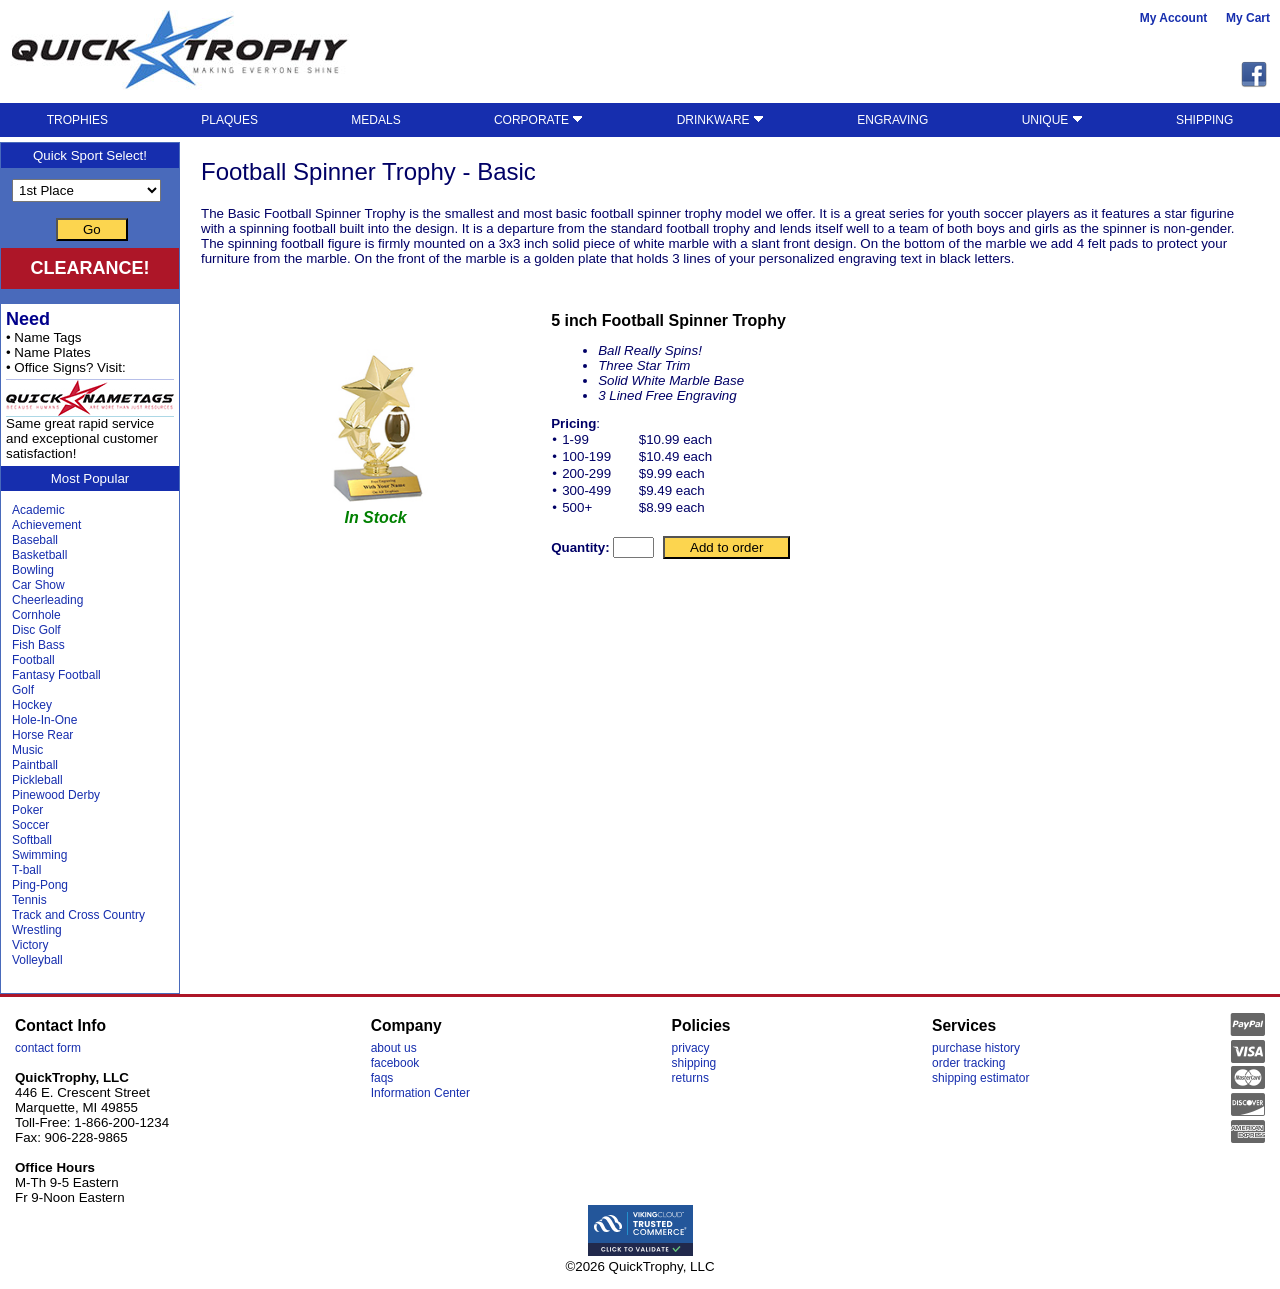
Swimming (39, 855)
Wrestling (37, 930)
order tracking (968, 1063)
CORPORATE (538, 120)
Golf (23, 690)
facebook (395, 1063)
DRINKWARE (720, 120)
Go (92, 229)
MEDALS (375, 120)
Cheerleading (47, 600)
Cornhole (36, 615)
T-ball (26, 870)
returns (690, 1078)
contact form (48, 1048)
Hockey (32, 705)
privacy (691, 1048)
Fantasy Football (56, 675)
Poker (27, 810)
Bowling (33, 570)
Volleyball (37, 960)
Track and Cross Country (78, 915)
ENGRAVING (892, 120)
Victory (30, 945)
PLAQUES (229, 120)
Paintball (35, 765)
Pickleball (37, 780)
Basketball (39, 555)
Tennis (29, 900)
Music (27, 750)
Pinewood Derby (56, 795)
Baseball (35, 540)
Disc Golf (36, 630)
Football (33, 660)
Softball (32, 840)
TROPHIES (77, 120)
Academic (38, 510)
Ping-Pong (40, 885)
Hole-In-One (44, 720)
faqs (382, 1078)
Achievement (46, 525)
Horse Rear (42, 735)
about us (394, 1048)
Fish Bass (38, 645)
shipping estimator (980, 1078)
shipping (694, 1063)
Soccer (30, 825)
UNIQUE (1052, 120)
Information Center (420, 1093)
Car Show (38, 585)
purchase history (976, 1048)
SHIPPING (1204, 120)
